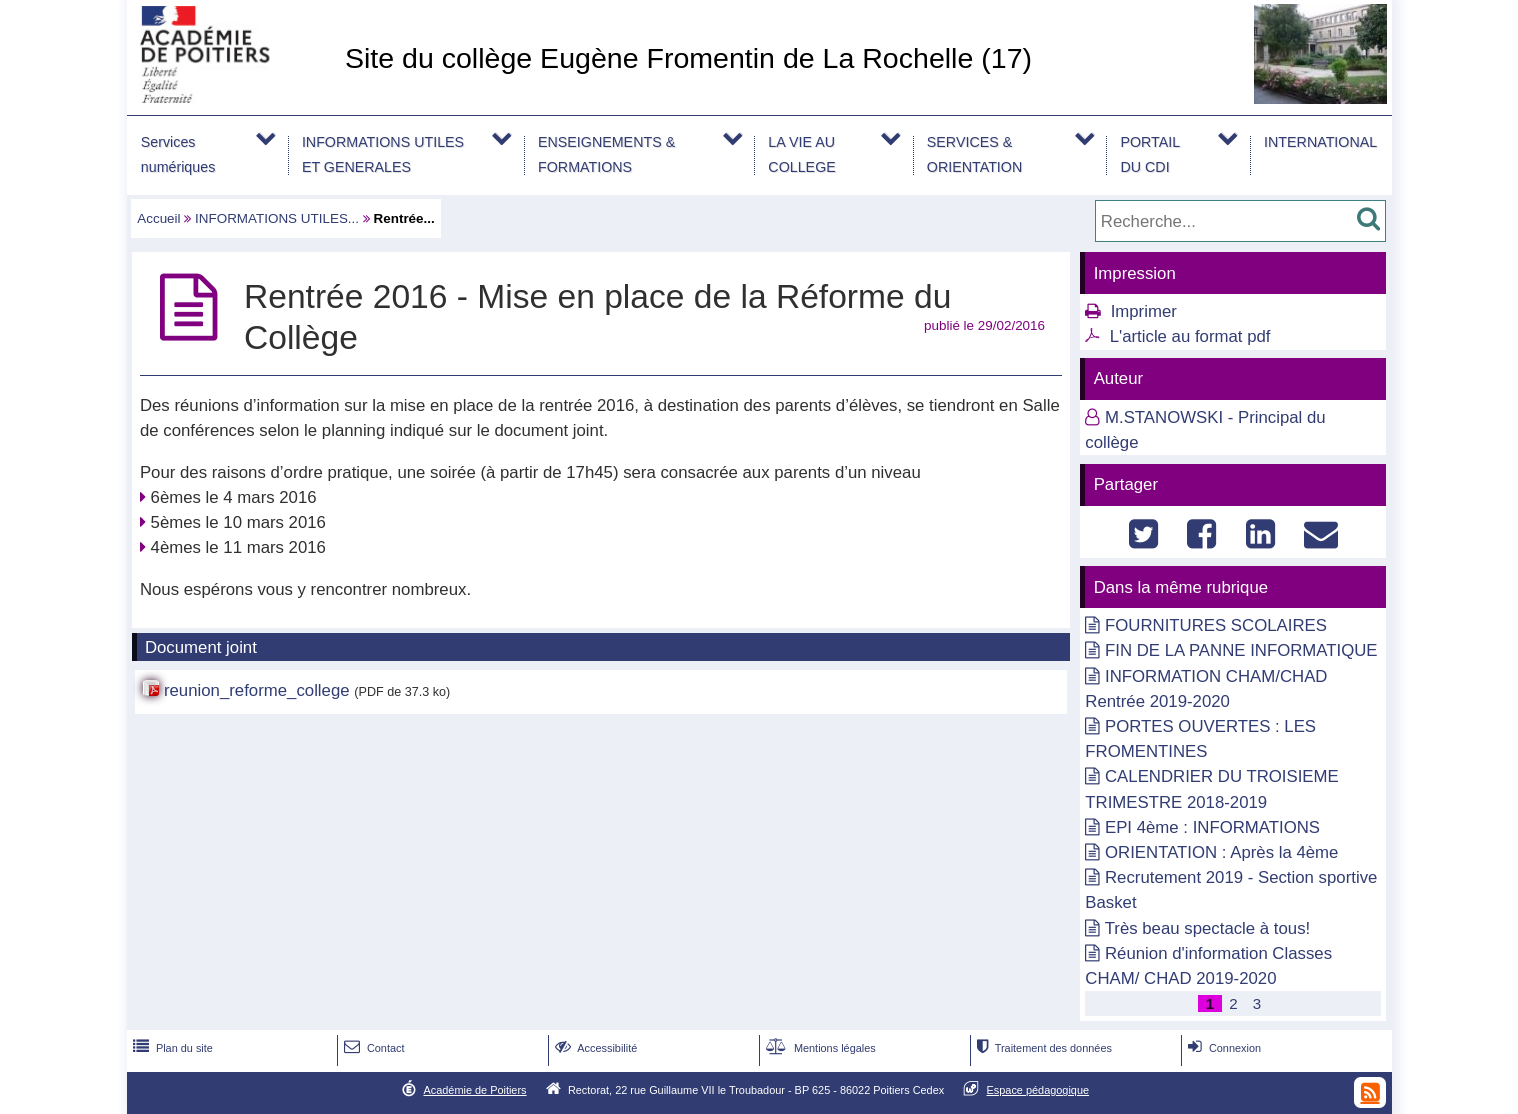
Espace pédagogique (1038, 1090)
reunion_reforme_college (257, 690)
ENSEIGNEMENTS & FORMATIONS (606, 154)
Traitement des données (1042, 1048)
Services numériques (178, 154)
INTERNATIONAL (1320, 142)
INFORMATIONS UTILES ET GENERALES (383, 154)
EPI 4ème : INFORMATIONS (1212, 827)
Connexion (1222, 1048)
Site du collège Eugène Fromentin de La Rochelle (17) (688, 58)
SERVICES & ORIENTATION (974, 154)
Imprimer (1144, 311)
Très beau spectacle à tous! (1208, 928)
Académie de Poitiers (474, 1090)
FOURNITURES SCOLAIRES (1216, 625)
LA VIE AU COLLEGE (801, 154)
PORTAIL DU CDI (1150, 154)
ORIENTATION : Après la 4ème (1221, 852)
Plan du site (171, 1048)
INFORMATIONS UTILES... (277, 218)
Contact (372, 1048)
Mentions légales (819, 1048)
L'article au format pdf (1190, 336)
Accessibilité (594, 1048)
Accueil (158, 218)
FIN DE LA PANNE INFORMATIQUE (1241, 650)
